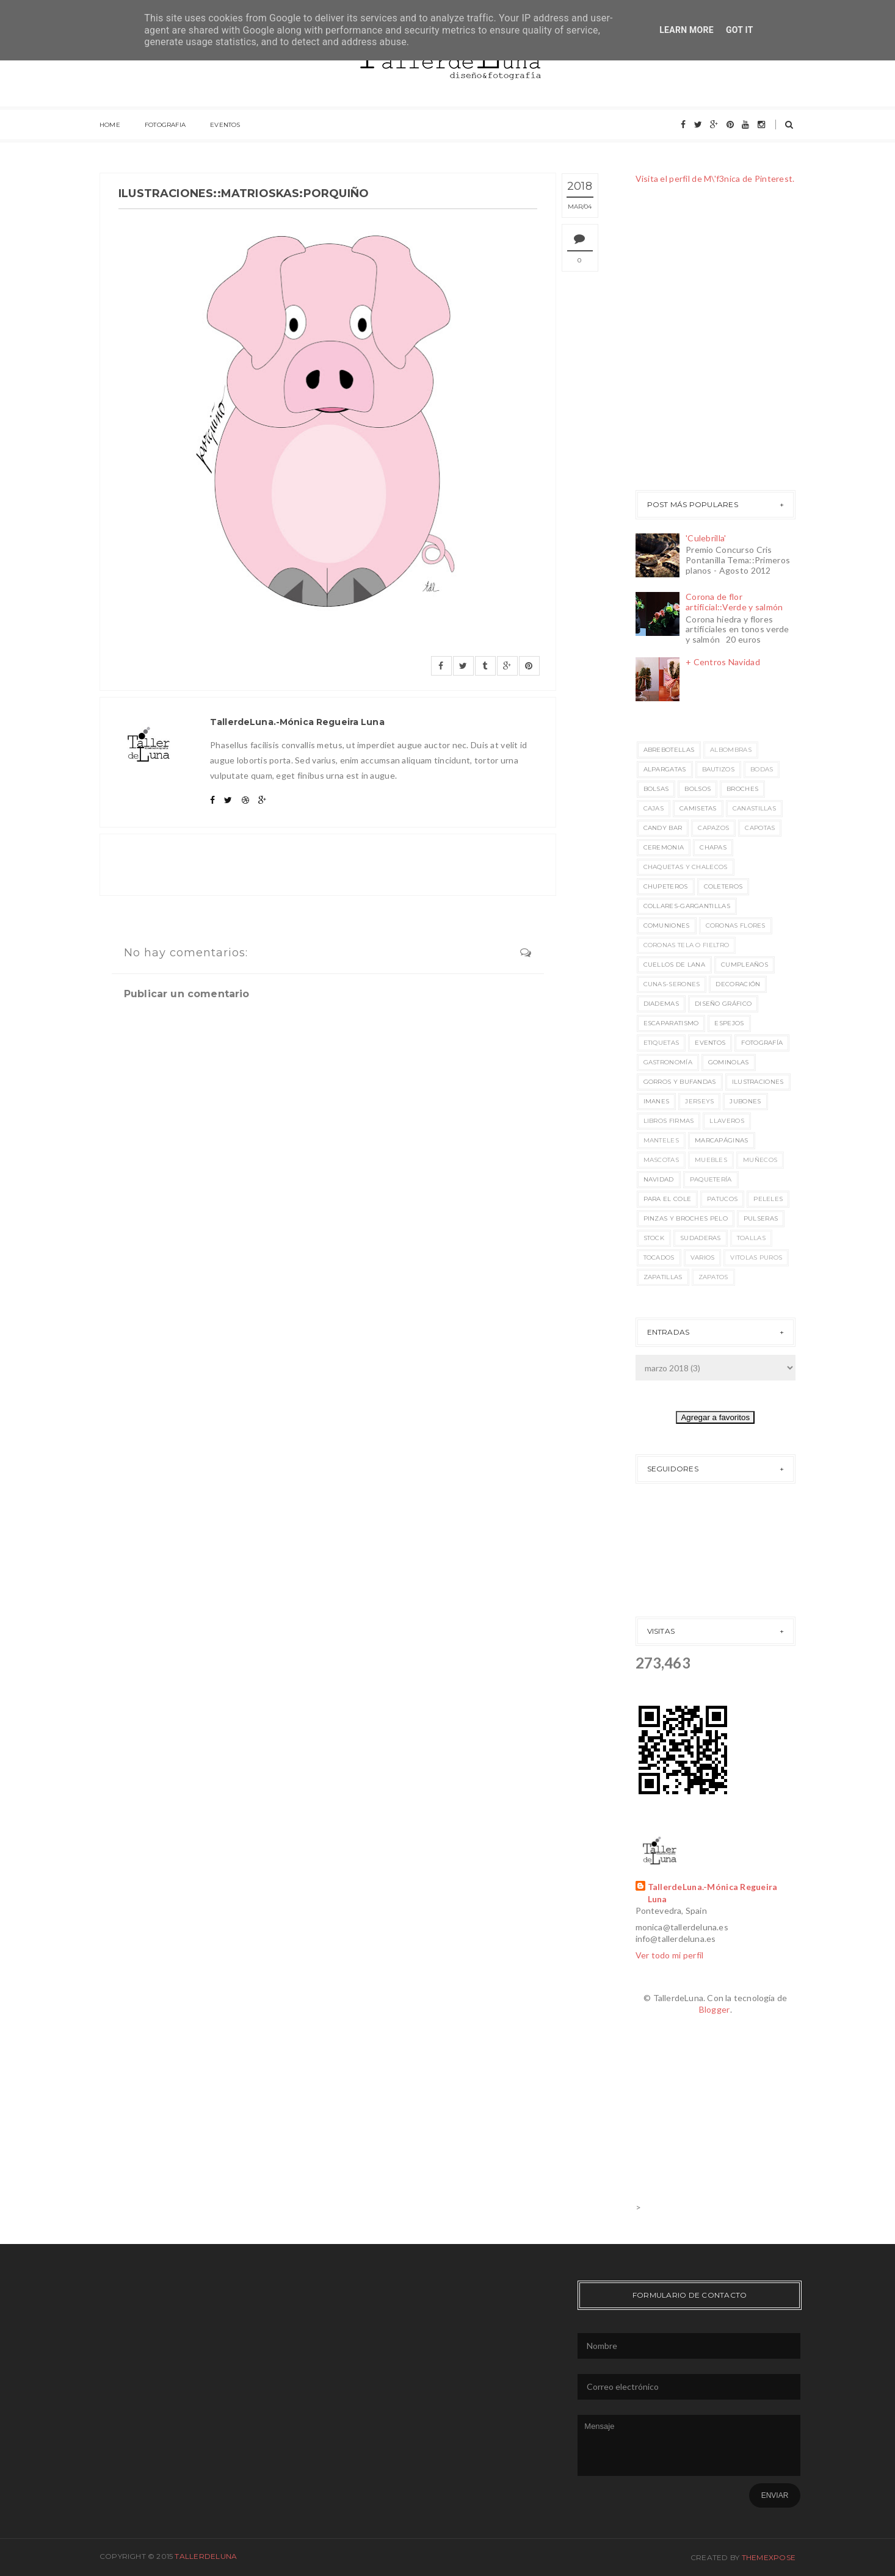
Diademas (661, 1004)
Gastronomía (667, 1062)
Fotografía (762, 1043)
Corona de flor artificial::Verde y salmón (734, 601)
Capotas (760, 828)
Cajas (653, 808)
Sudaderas (700, 1238)
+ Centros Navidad (723, 662)
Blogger (714, 2009)
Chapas (713, 847)
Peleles (768, 1199)
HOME (110, 125)
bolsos (697, 789)
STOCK (654, 1238)
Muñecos (760, 1160)
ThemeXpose (768, 2557)
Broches (742, 789)
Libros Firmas (668, 1121)
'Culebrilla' (706, 538)
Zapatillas (663, 1277)
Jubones (745, 1101)
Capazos (713, 828)
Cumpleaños (744, 965)
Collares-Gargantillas (686, 906)
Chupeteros (665, 886)
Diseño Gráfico (723, 1004)
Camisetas (698, 808)
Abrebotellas (669, 750)
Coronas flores (736, 925)
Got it (739, 30)
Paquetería (711, 1179)
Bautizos (718, 769)
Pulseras (761, 1218)
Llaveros (726, 1121)
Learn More (686, 30)
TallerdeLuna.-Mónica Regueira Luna (713, 1892)
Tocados (659, 1257)
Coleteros (723, 886)
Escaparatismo (671, 1023)
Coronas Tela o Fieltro (686, 945)
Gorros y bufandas (679, 1082)
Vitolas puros (756, 1257)
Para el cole (667, 1199)
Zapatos (713, 1277)
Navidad (658, 1179)
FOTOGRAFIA (165, 125)
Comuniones (666, 925)
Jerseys (699, 1101)
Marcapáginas (721, 1140)
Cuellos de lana (674, 965)
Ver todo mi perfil (670, 1955)
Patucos (722, 1199)
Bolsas (656, 789)
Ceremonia (663, 847)
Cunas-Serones (671, 984)
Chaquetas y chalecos (685, 867)
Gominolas (728, 1062)
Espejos (729, 1023)
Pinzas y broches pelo (685, 1218)
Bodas (762, 769)
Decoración (738, 984)
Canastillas (754, 808)
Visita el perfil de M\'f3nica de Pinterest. (715, 178)
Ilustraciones (758, 1082)
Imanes (656, 1101)
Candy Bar (663, 828)
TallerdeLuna (206, 2556)
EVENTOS (225, 125)
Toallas (751, 1238)
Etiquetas (661, 1043)
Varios (702, 1257)
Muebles (711, 1160)
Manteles (661, 1140)
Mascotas (661, 1160)
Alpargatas (664, 769)
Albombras (731, 750)
